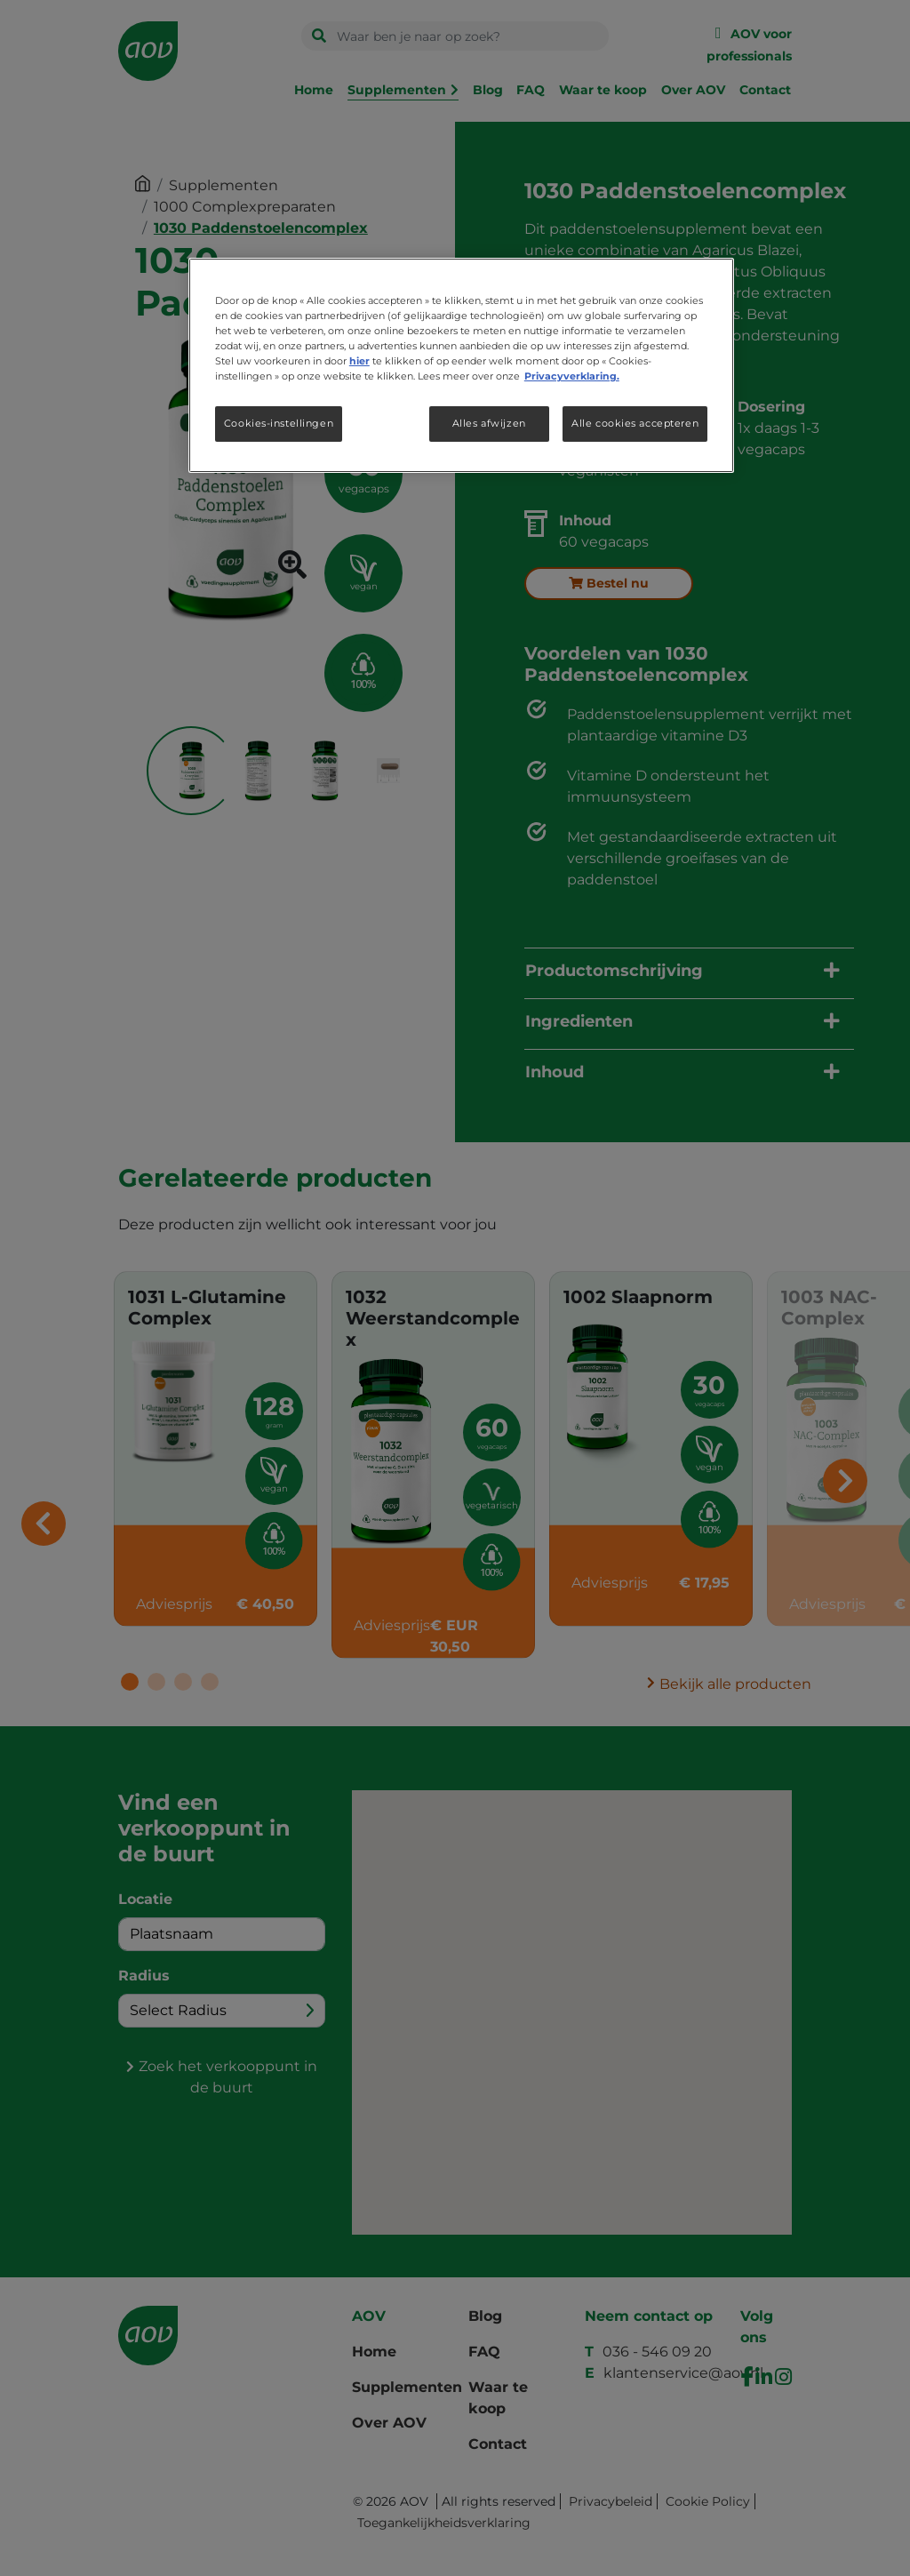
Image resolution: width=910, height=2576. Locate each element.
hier (359, 361)
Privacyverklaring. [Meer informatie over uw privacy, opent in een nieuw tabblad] (571, 376)
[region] (461, 365)
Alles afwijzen (489, 423)
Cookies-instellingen (278, 423)
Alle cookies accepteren (634, 423)
